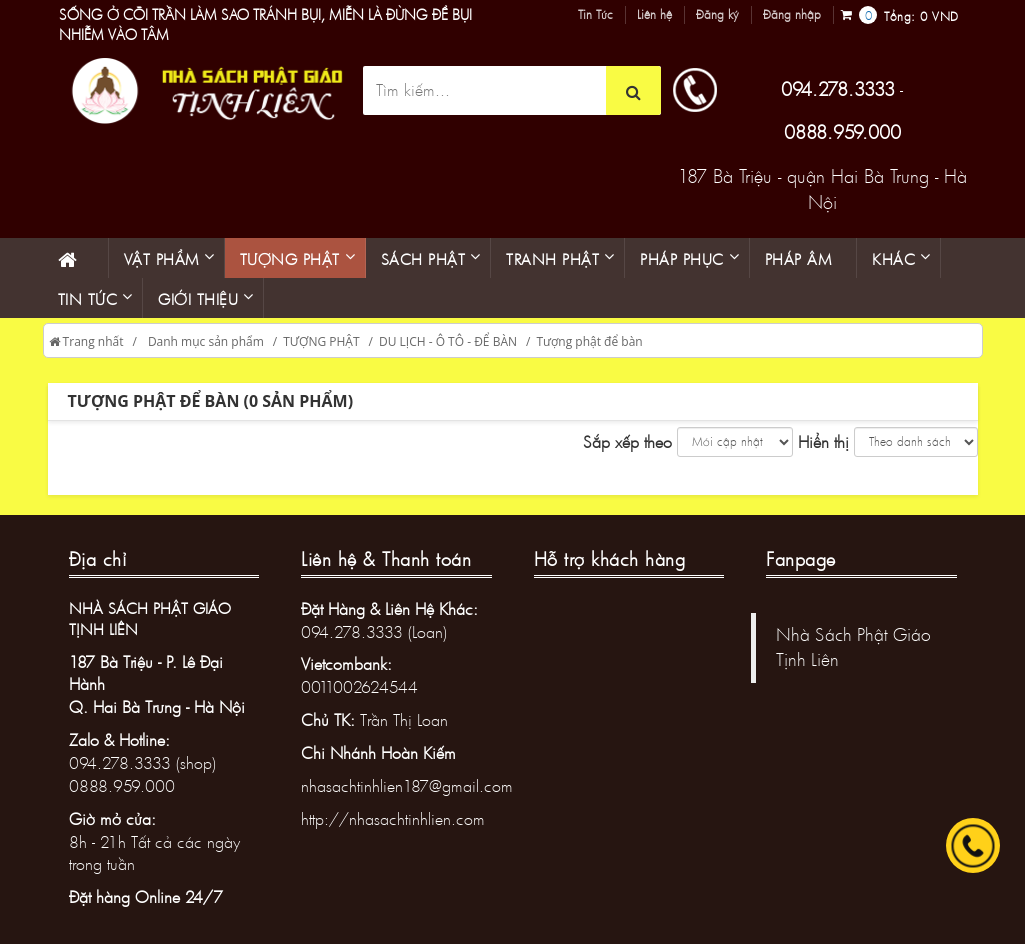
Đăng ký (717, 15)
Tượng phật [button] (290, 259)
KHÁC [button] (893, 259)
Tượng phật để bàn (589, 341)
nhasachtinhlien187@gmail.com (407, 785)
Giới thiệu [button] (198, 299)
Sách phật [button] (423, 259)
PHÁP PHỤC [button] (682, 259)
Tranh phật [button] (552, 259)
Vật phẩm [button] (161, 259)
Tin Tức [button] (88, 299)
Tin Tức (595, 15)
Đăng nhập (792, 15)
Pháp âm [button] (798, 259)
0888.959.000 (842, 132)
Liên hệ (654, 15)
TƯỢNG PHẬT (321, 341)
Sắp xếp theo (627, 441)
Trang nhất (86, 341)
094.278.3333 (838, 89)
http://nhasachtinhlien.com (393, 818)
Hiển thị (823, 441)
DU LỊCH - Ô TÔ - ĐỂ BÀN (448, 341)
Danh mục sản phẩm (206, 341)
